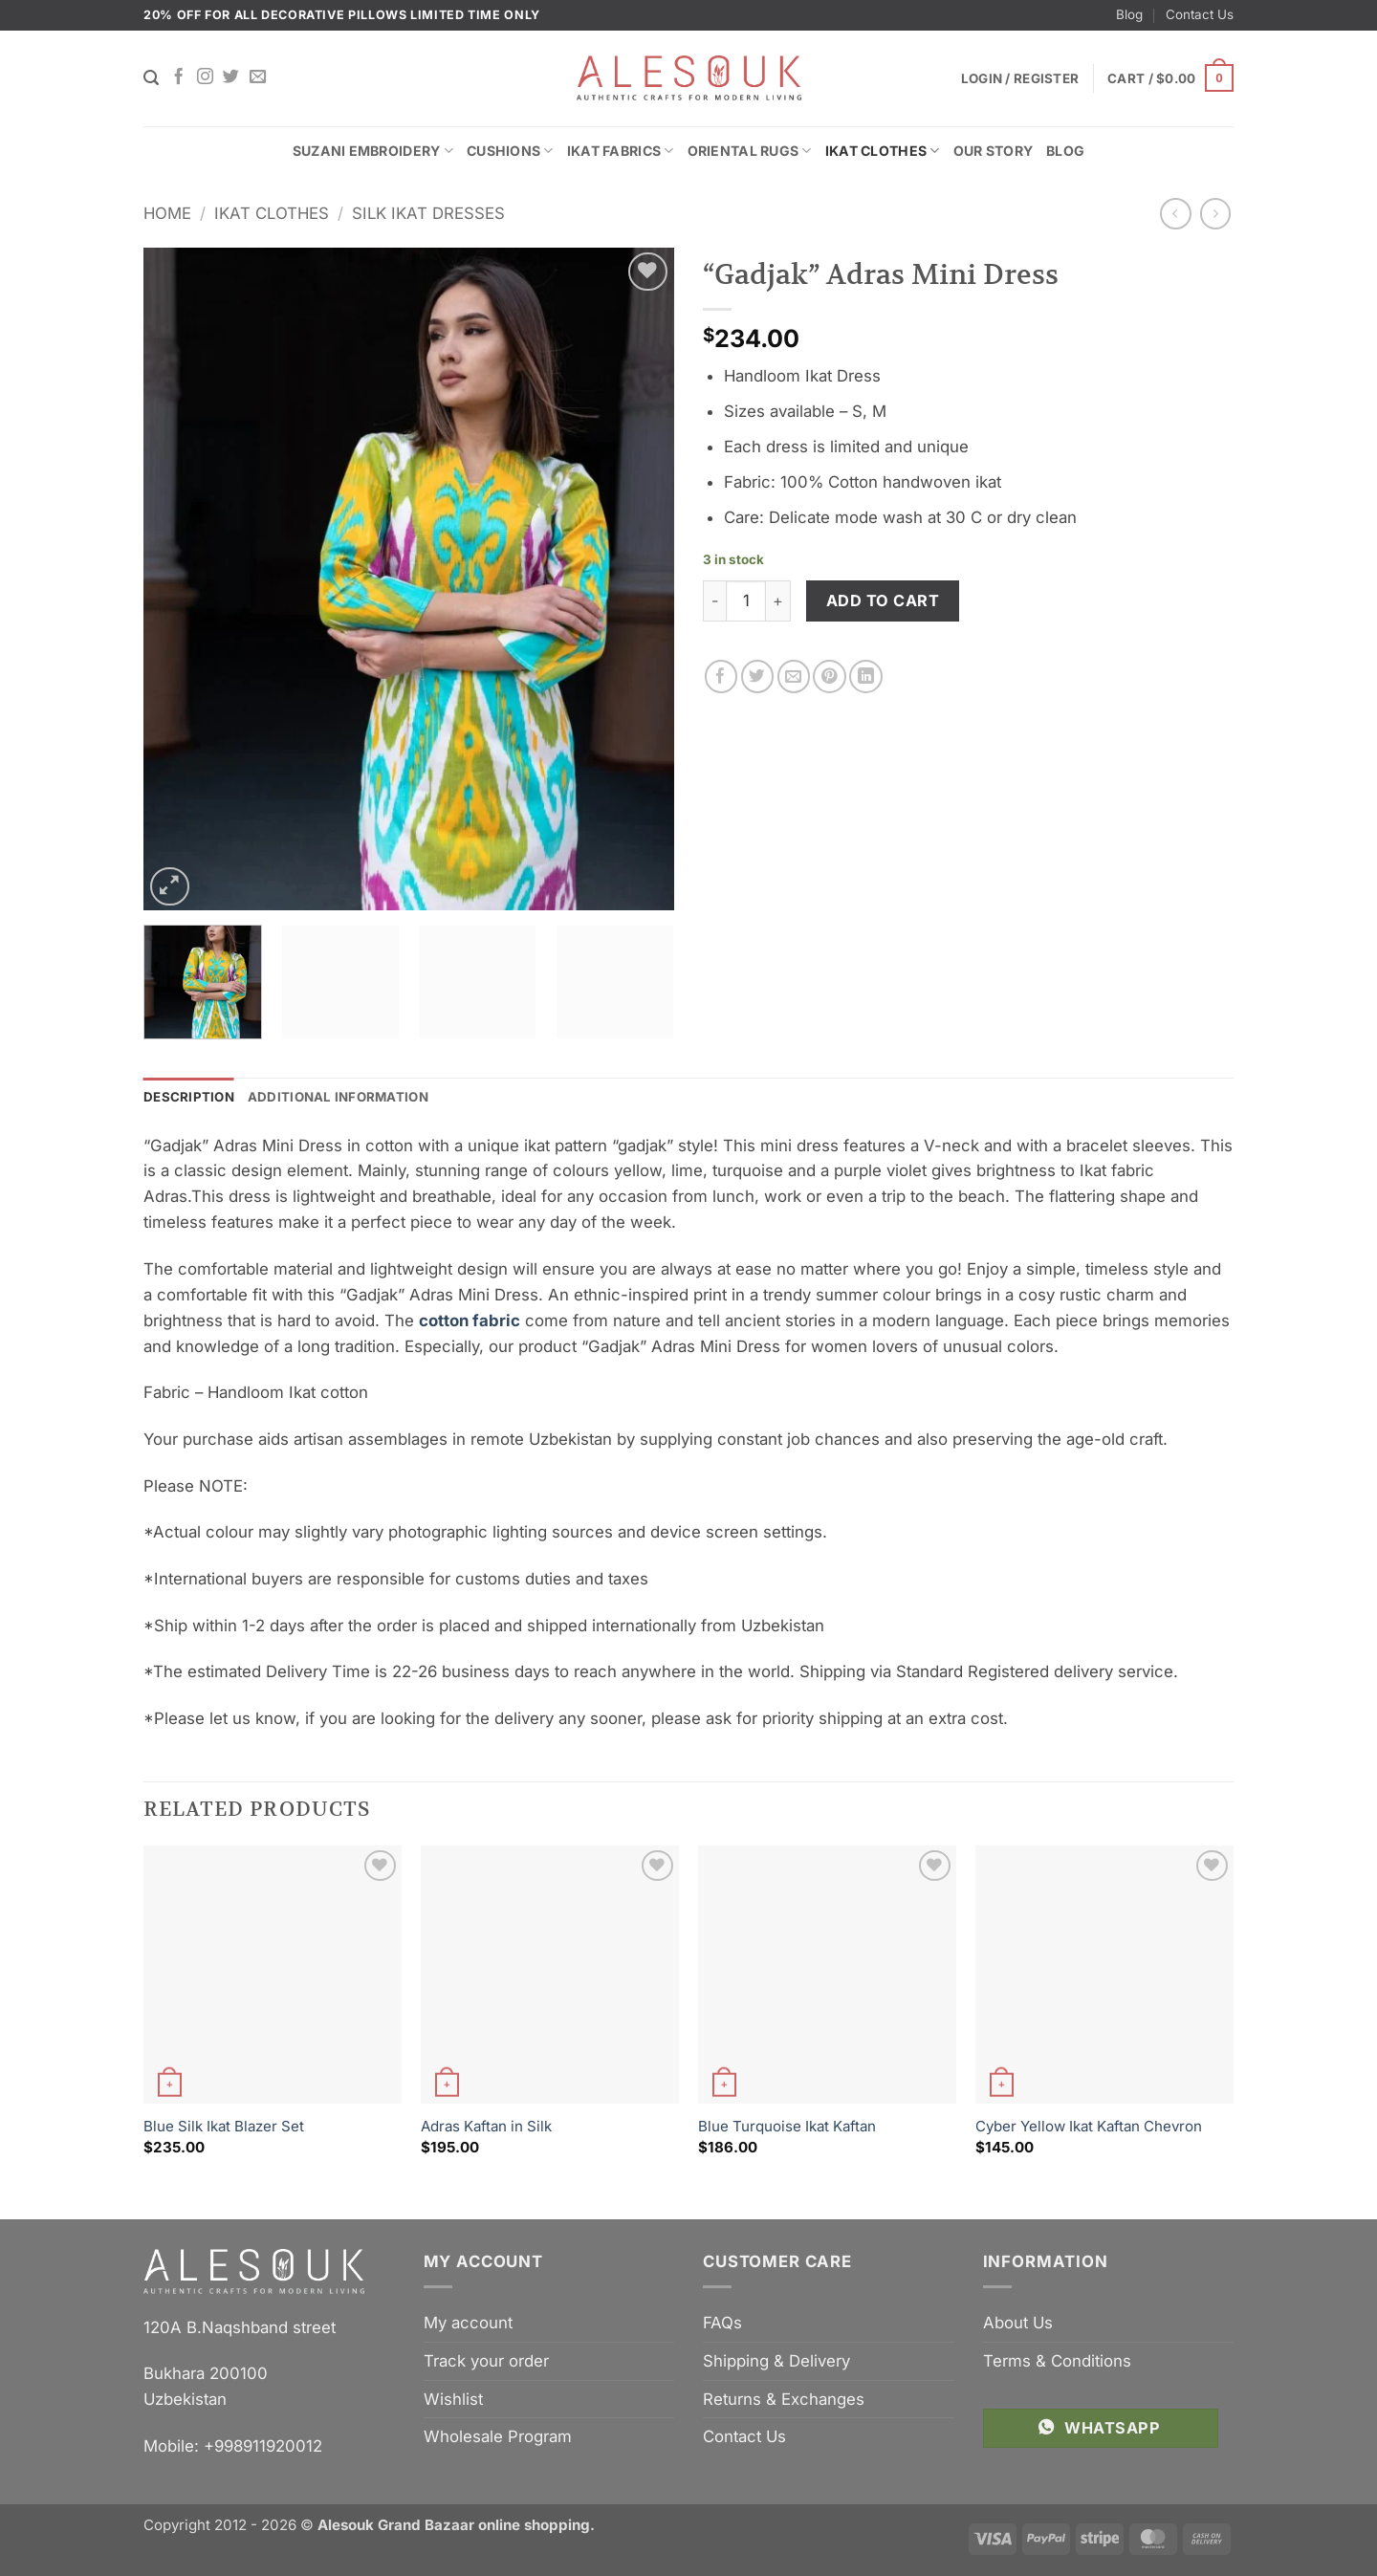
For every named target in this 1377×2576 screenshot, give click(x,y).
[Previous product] (1216, 213)
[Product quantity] (746, 600)
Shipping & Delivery (776, 2360)
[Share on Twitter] (758, 676)
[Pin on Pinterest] (829, 676)
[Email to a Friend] (794, 676)
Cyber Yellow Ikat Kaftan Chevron (1088, 2126)
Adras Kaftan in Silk (486, 2126)
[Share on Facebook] (721, 676)
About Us (1018, 2322)
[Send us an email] (258, 77)
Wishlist (453, 2399)
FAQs (722, 2322)
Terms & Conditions (1057, 2360)
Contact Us (1200, 14)
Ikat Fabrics (620, 151)
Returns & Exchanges (783, 2399)
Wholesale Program (498, 2437)
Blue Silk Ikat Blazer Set (223, 2126)
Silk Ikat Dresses (428, 213)
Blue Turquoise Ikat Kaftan (787, 2126)
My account (468, 2322)
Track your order (486, 2360)
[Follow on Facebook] (178, 77)
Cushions (510, 151)
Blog (1129, 14)
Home (167, 213)
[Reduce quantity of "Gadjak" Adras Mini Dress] (714, 600)
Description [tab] (188, 1096)
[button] (1170, 78)
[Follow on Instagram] (205, 77)
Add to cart (882, 600)
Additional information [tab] (338, 1096)
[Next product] (1175, 213)
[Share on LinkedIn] (866, 676)
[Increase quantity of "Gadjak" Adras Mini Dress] (778, 600)
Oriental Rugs (750, 151)
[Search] (151, 78)
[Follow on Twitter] (231, 77)
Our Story (993, 150)
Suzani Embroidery (373, 151)
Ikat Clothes (882, 151)
